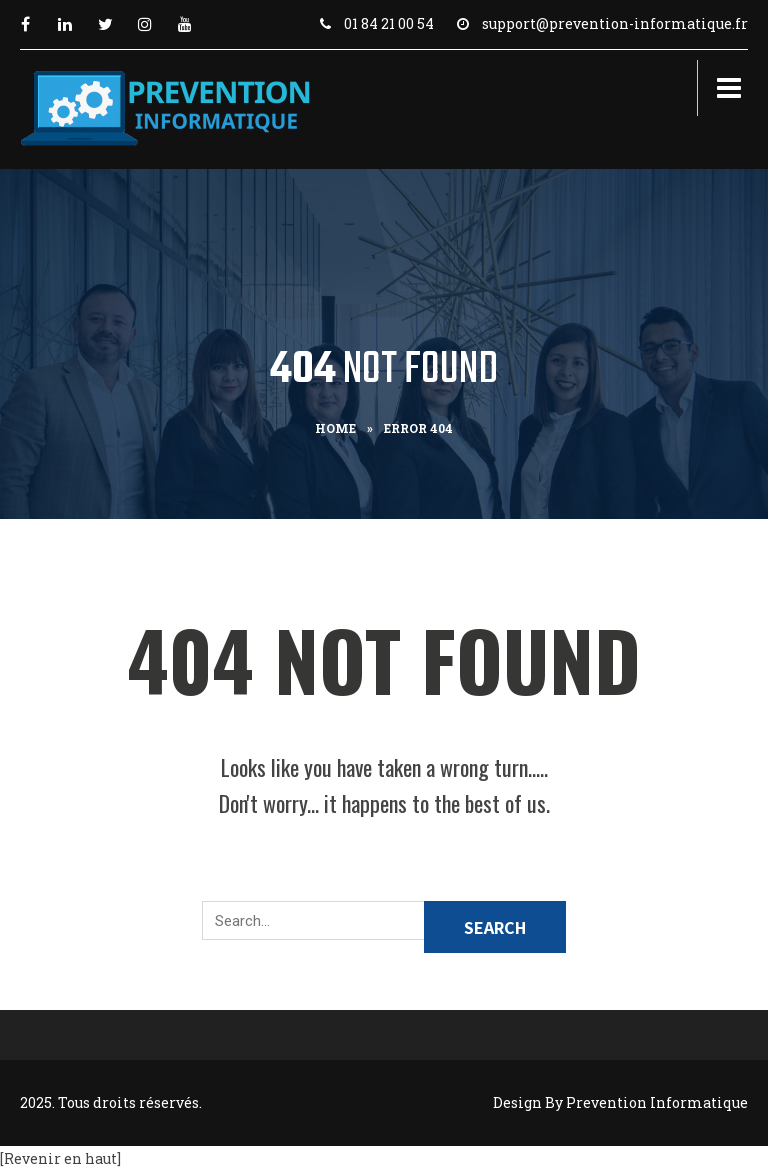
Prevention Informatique (657, 1102)
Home (335, 428)
